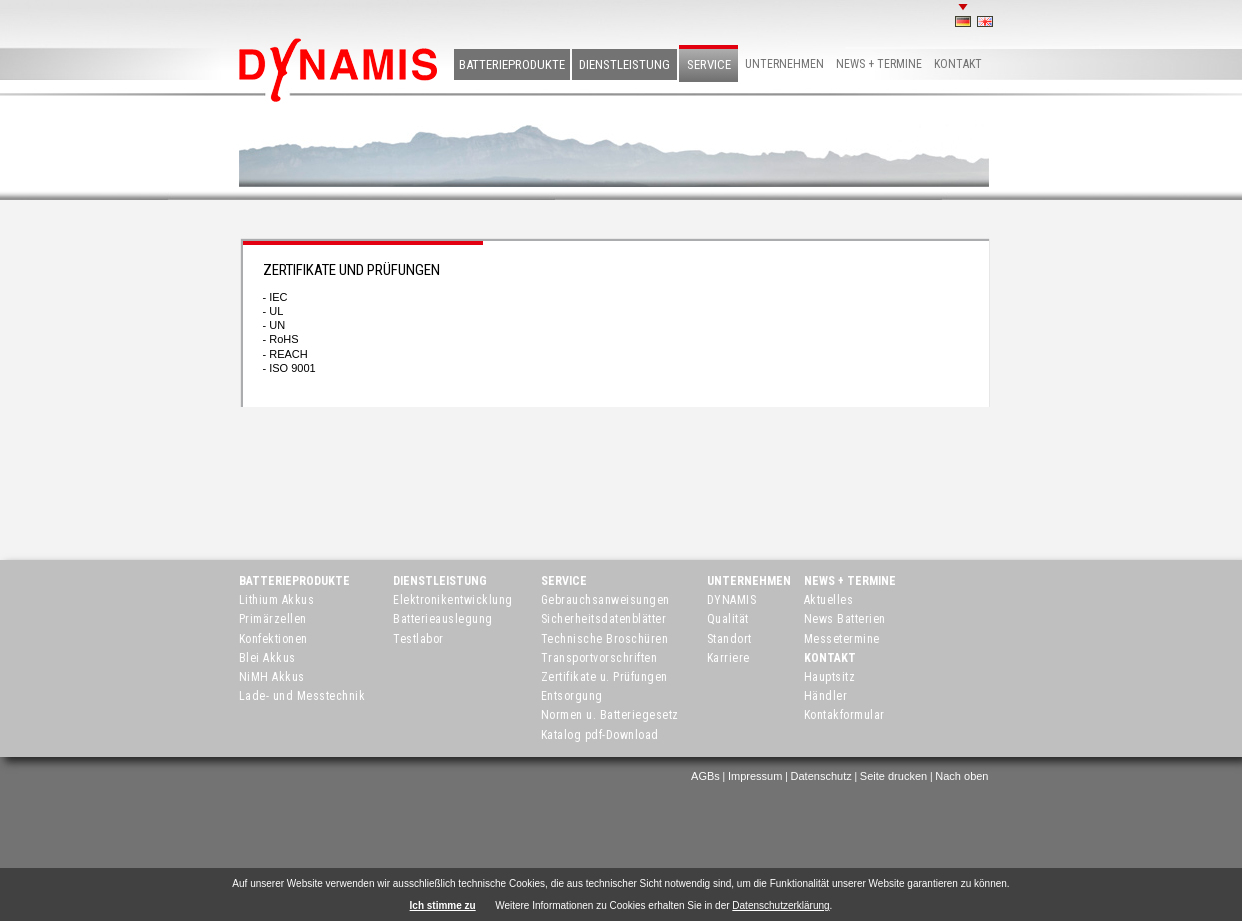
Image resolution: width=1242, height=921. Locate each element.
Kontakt (958, 64)
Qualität (728, 619)
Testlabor (418, 639)
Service (709, 64)
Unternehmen (784, 64)
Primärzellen (273, 619)
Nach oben (961, 776)
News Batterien (845, 619)
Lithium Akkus (277, 600)
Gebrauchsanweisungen (605, 600)
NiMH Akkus (272, 677)
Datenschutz (821, 776)
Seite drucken (893, 776)
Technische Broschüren (605, 639)
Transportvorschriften (599, 658)
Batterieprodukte (512, 64)
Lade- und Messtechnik (302, 696)
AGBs (705, 776)
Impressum (755, 776)
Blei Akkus (267, 658)
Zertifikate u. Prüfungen (604, 677)
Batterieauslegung (443, 619)
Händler (826, 696)
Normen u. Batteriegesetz (610, 715)
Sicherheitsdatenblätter (604, 619)
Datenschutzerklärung (780, 905)
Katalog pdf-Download (600, 735)
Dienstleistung (624, 64)
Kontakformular (844, 715)
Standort (729, 639)
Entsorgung (572, 696)
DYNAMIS (732, 600)
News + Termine (879, 64)
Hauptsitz (830, 677)
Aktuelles (829, 600)
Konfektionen (273, 639)
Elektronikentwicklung (453, 600)
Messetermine (842, 639)
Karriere (728, 658)
